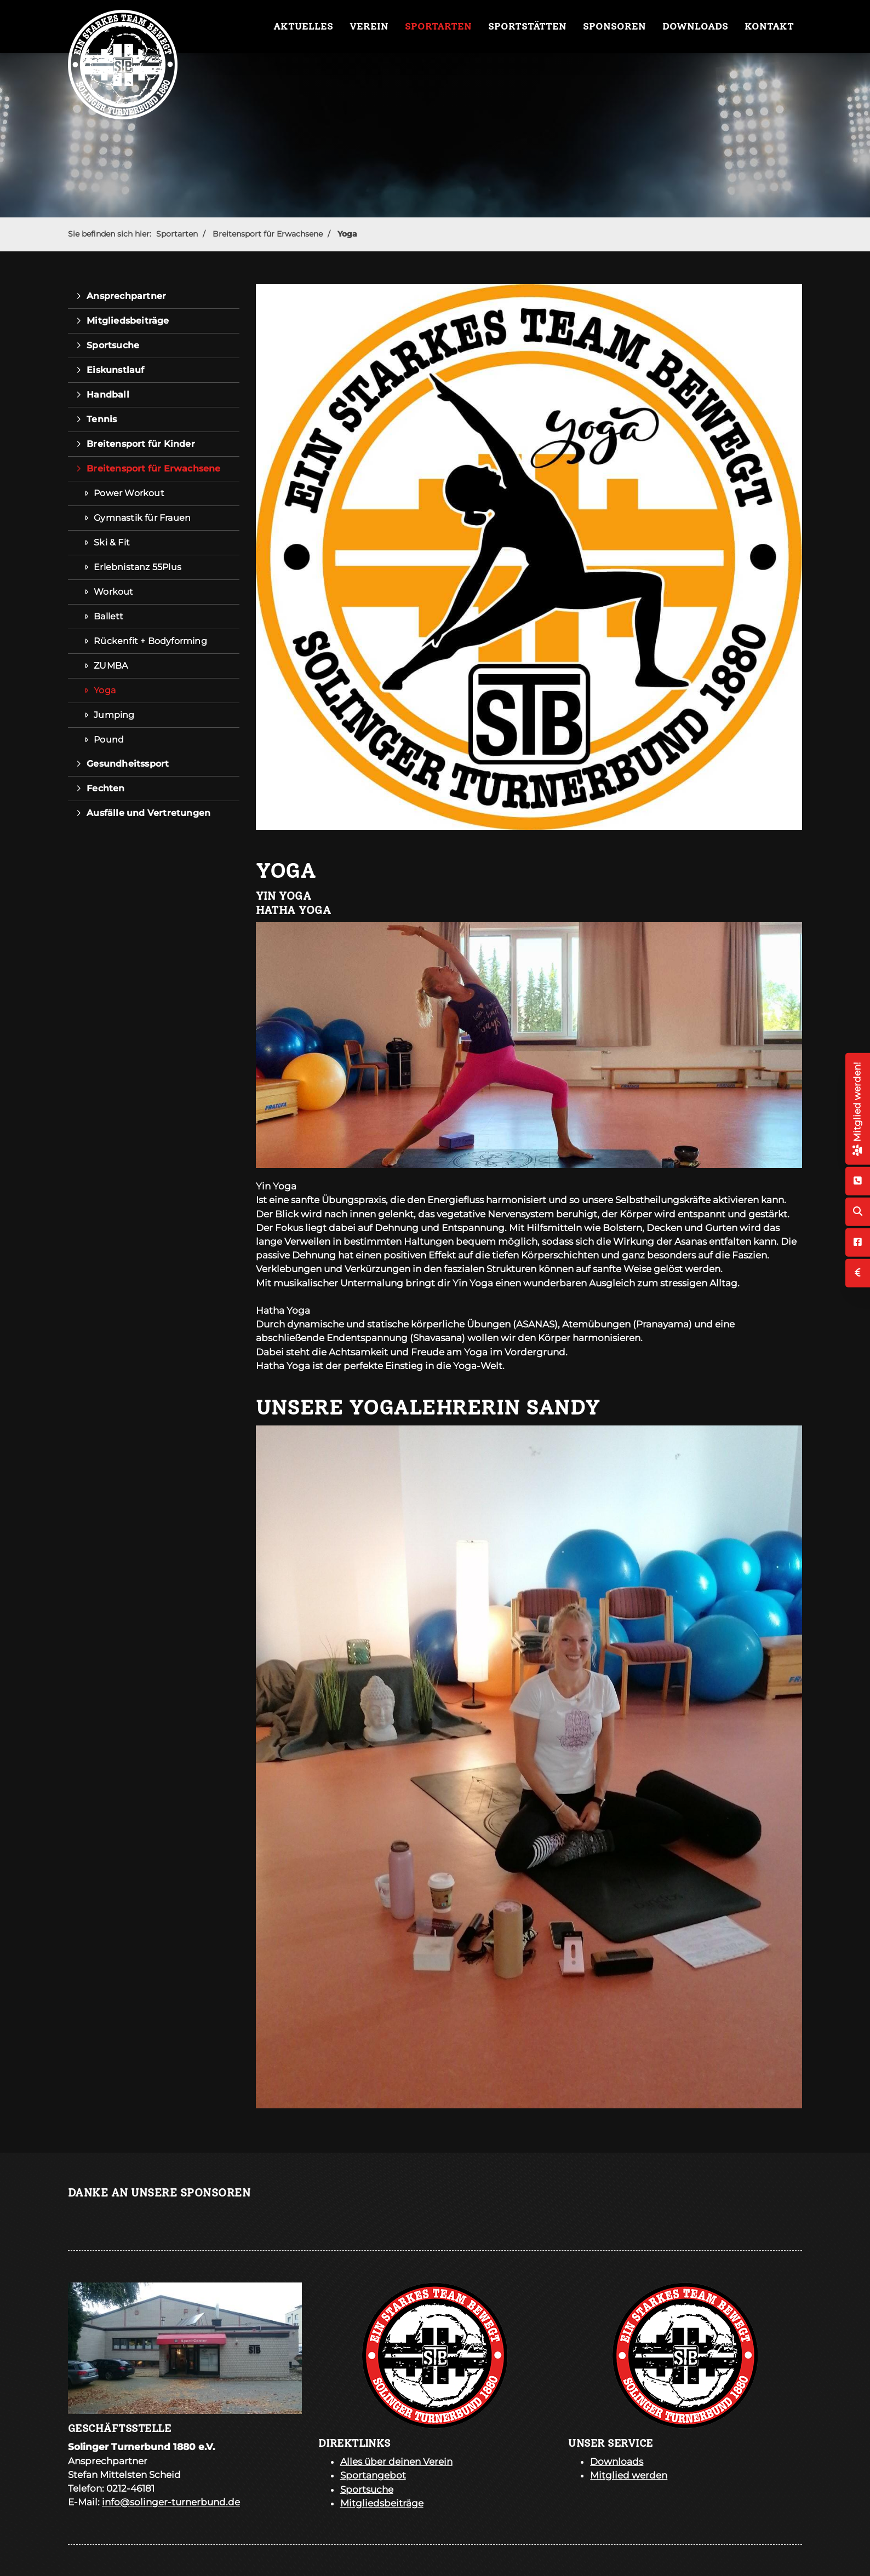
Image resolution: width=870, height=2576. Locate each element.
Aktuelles (303, 26)
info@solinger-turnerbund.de (171, 2502)
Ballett (108, 616)
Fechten (105, 788)
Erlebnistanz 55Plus (137, 567)
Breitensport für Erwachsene (268, 234)
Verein (369, 26)
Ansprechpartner (126, 296)
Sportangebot (373, 2475)
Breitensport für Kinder (141, 444)
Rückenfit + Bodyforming (150, 641)
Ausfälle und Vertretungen (148, 813)
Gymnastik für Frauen (142, 518)
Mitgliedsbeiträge (128, 320)
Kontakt (769, 26)
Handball (108, 394)
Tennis (102, 419)
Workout (113, 591)
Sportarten (438, 26)
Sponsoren (614, 26)
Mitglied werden (628, 2475)
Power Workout (129, 493)
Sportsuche (113, 345)
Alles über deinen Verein (396, 2461)
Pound (109, 739)
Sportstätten (527, 26)
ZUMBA (111, 665)
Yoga (347, 234)
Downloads (695, 26)
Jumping (114, 715)
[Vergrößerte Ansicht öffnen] (529, 1045)
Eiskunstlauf (115, 370)
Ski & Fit (112, 542)
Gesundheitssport (128, 763)
